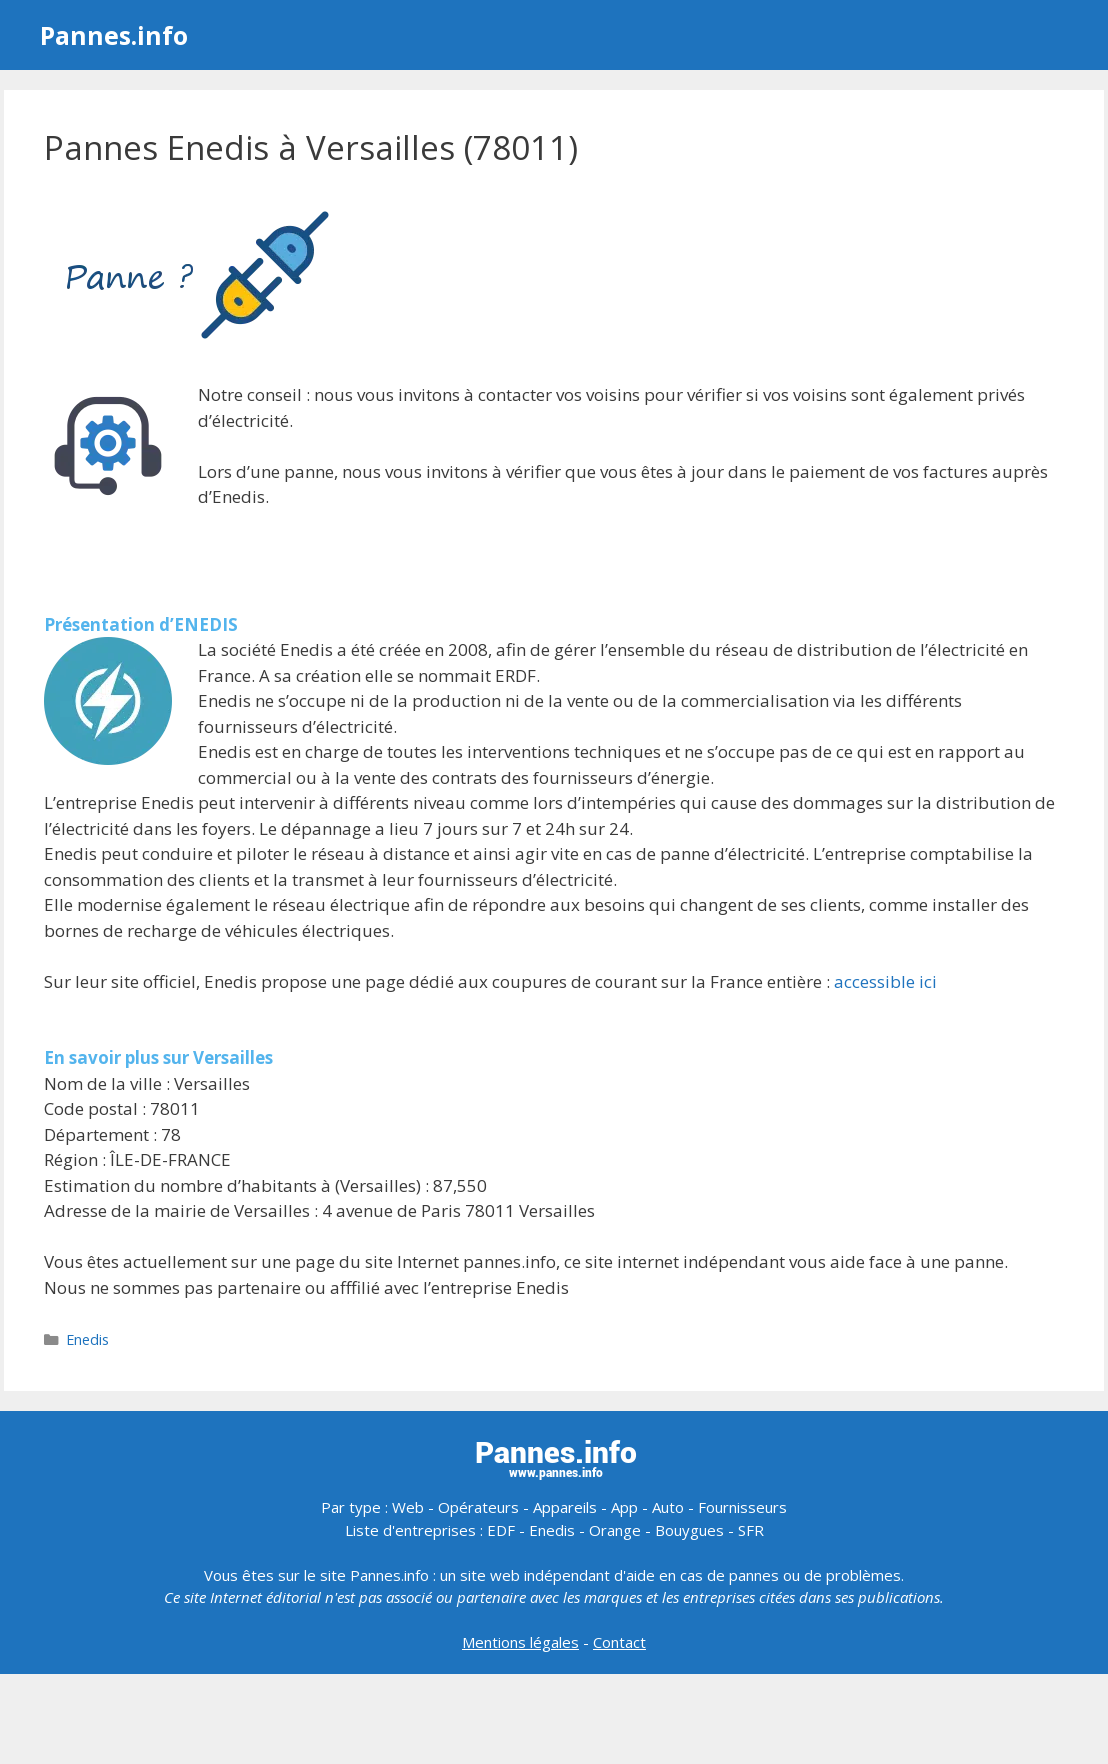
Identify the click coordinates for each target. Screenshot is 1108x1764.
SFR (751, 1530)
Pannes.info (114, 35)
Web (408, 1507)
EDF (501, 1530)
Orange (615, 1530)
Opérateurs (478, 1507)
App (624, 1507)
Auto (668, 1507)
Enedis (87, 1339)
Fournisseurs (742, 1507)
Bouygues (689, 1530)
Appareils (565, 1507)
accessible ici (885, 981)
